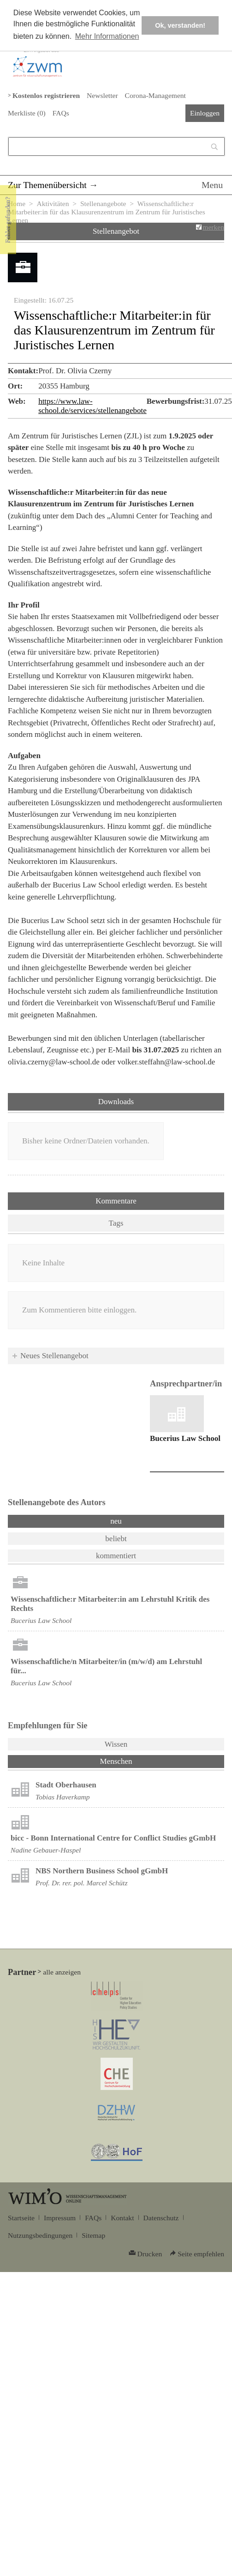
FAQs (61, 113)
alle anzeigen (62, 1972)
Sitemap (93, 2235)
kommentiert (116, 1555)
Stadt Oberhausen (66, 1784)
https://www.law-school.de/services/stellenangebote (92, 406)
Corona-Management (155, 95)
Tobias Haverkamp (63, 1797)
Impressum (60, 2218)
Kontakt (122, 2218)
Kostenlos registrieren (46, 95)
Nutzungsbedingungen (40, 2235)
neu (116, 1521)
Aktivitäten (52, 203)
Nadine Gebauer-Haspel (46, 1850)
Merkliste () (27, 113)
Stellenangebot (116, 231)
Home (16, 203)
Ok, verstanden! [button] (180, 25)
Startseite (21, 2218)
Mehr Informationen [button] (107, 36)
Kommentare (116, 1201)
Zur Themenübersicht (47, 185)
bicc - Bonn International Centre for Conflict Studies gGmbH (113, 1838)
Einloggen (205, 113)
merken (213, 227)
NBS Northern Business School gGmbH (102, 1870)
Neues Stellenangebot (54, 1355)
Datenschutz (161, 2218)
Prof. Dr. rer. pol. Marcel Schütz (81, 1883)
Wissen (116, 1744)
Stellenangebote (103, 203)
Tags (116, 1223)
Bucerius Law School (185, 1438)
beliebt (115, 1538)
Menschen (140, 1761)
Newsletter (102, 95)
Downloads (116, 1101)
